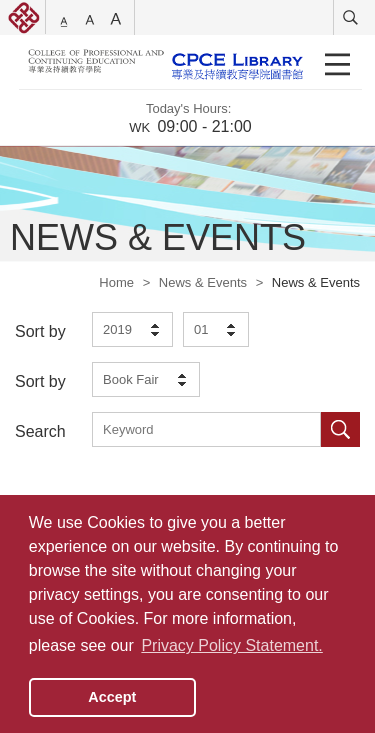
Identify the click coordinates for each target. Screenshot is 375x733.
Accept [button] (112, 697)
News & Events (203, 282)
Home (116, 282)
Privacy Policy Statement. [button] (231, 645)
